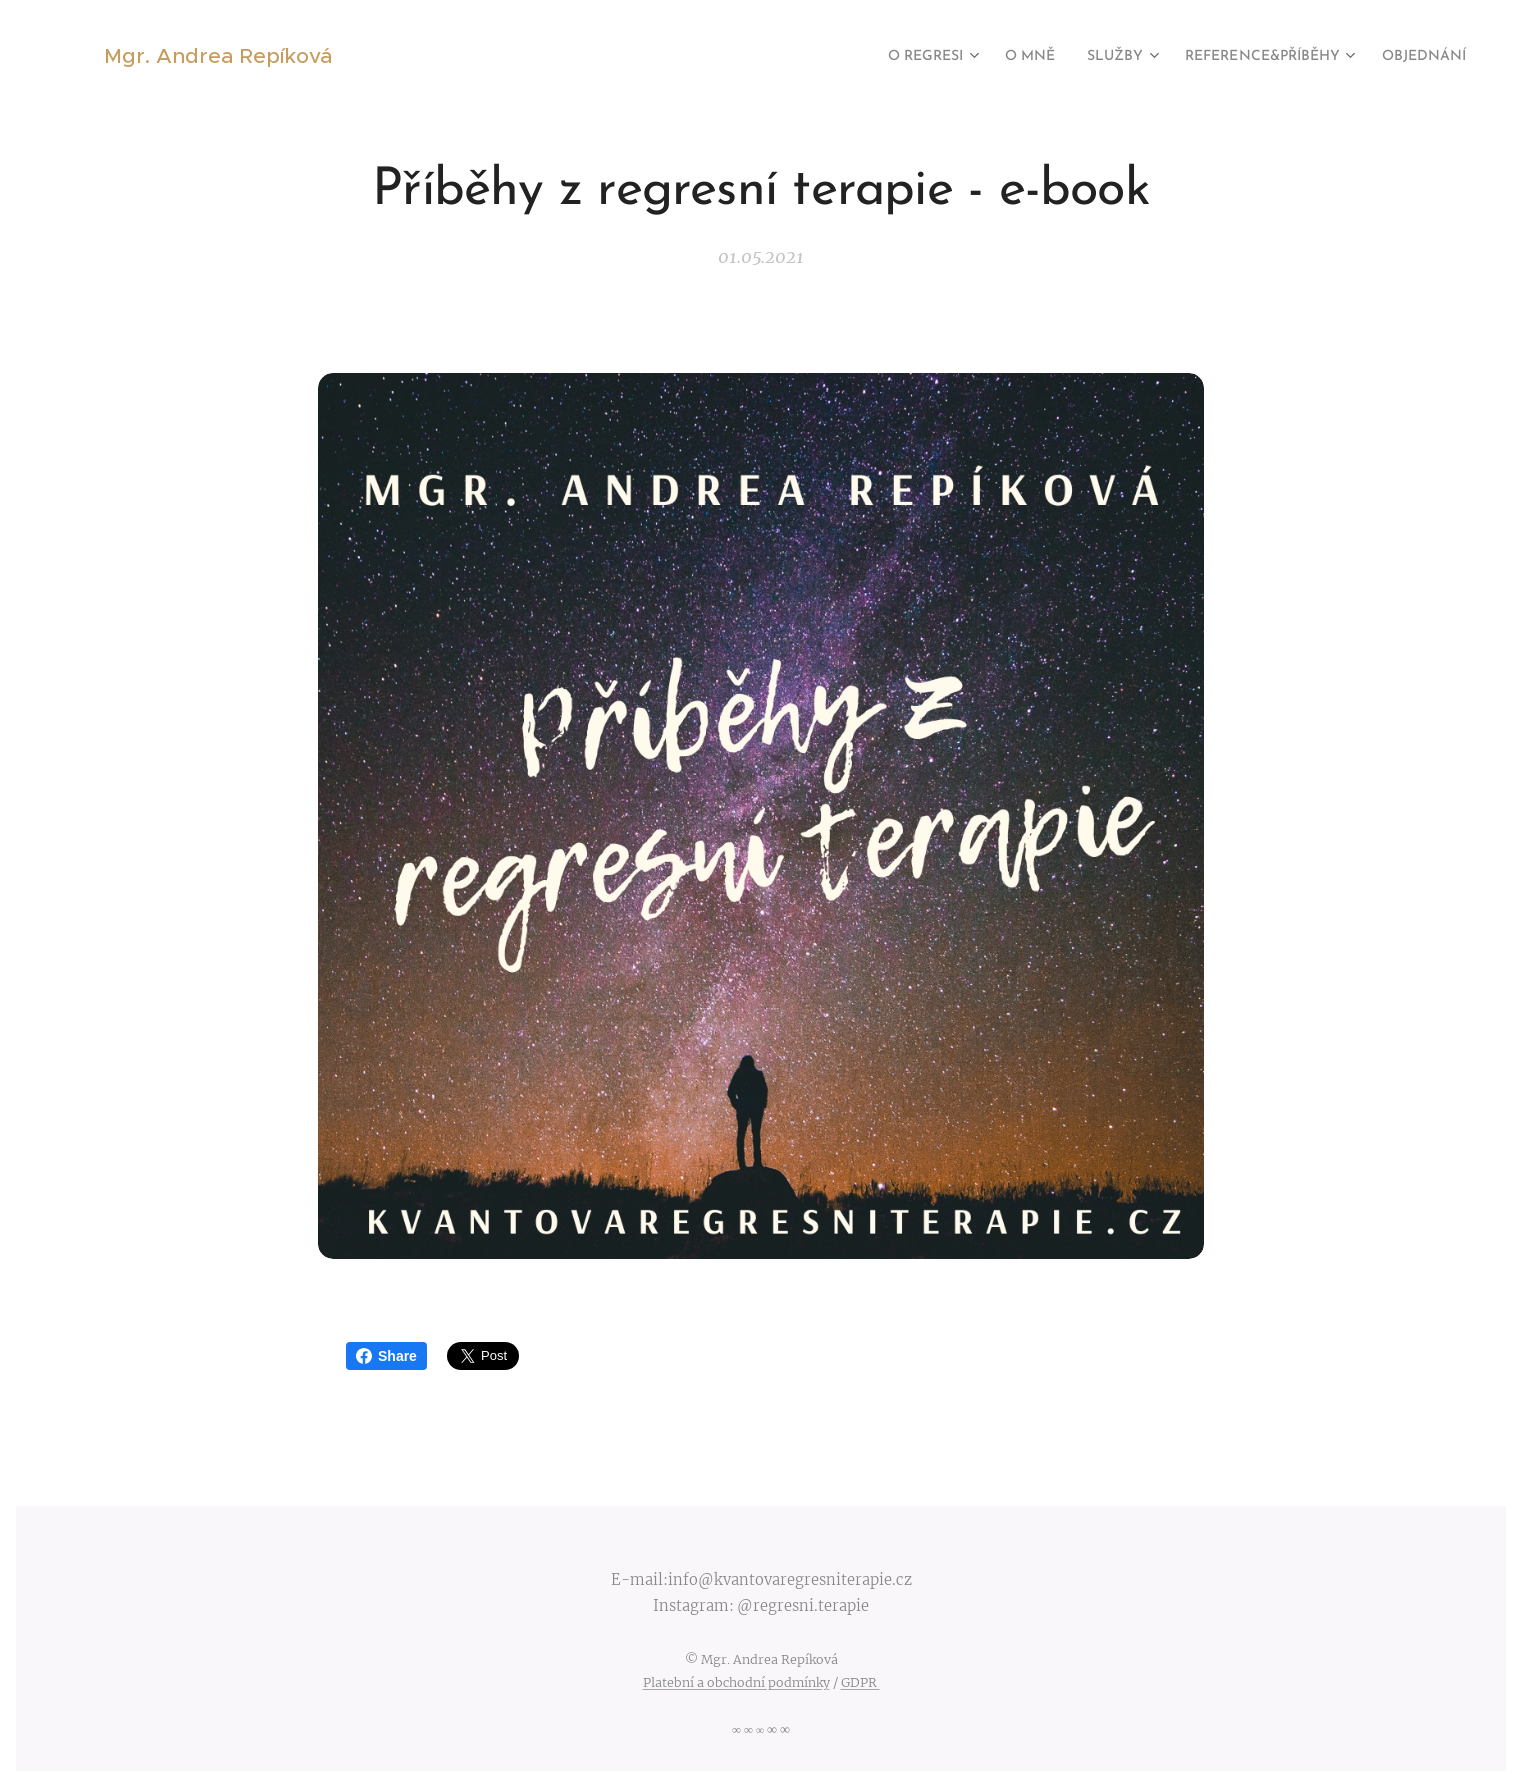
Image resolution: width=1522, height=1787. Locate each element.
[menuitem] (873, 57)
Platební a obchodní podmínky (736, 1682)
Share (386, 1356)
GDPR (860, 1682)
